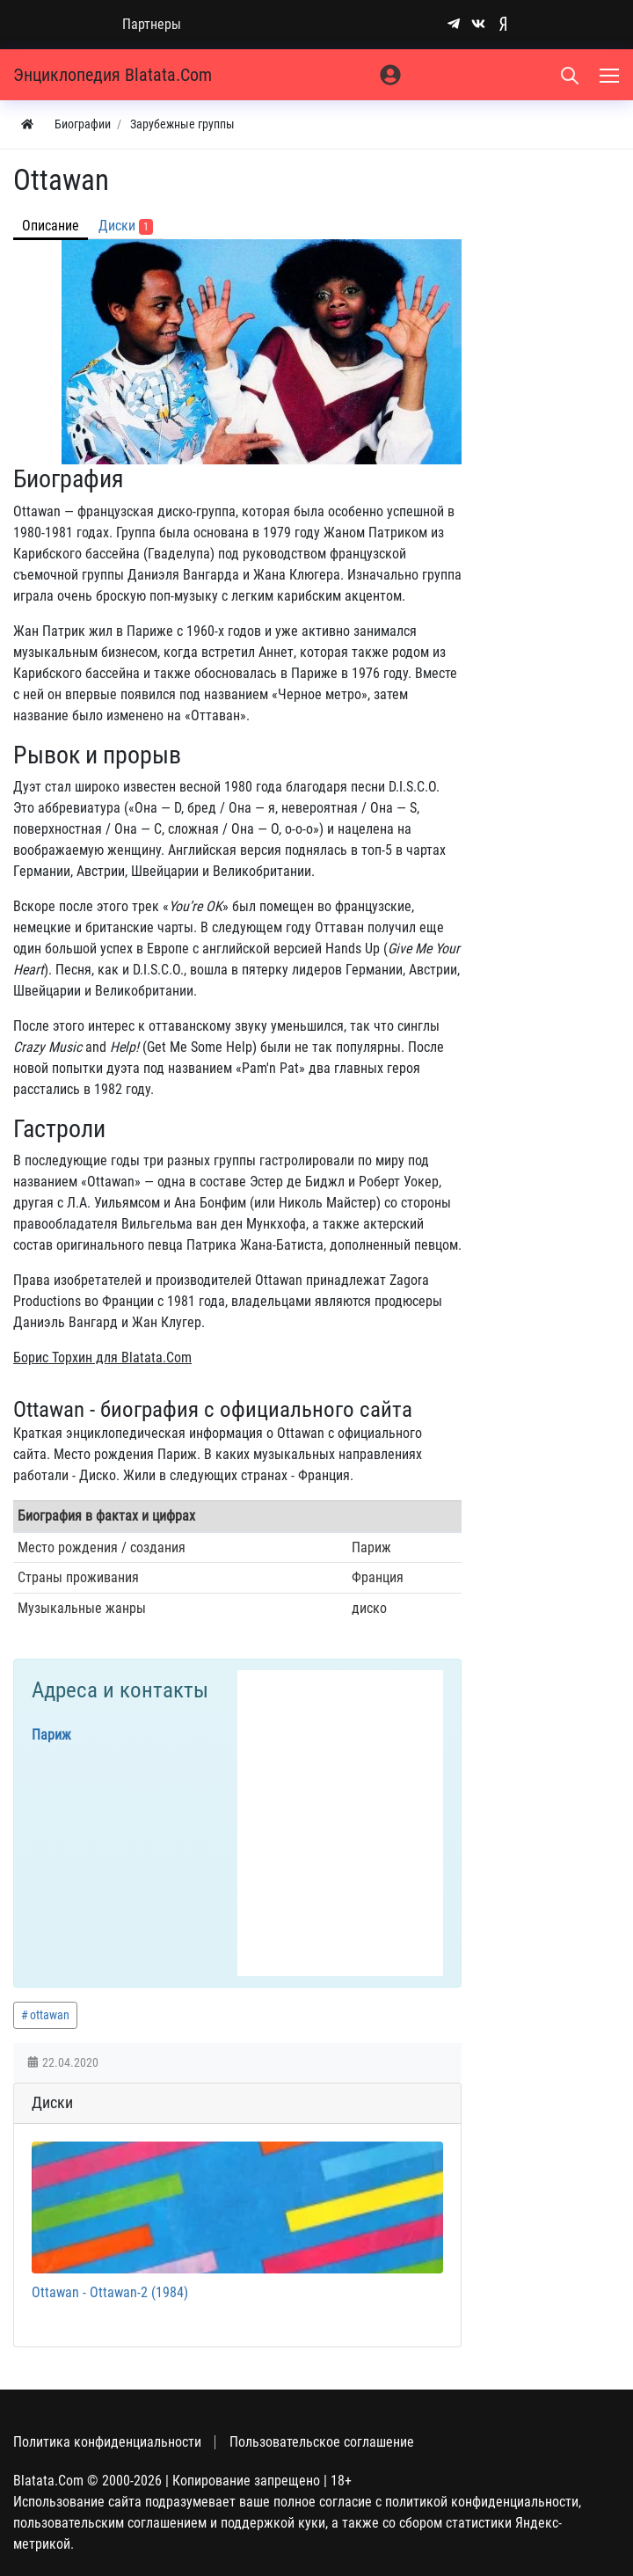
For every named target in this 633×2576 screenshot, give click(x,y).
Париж (51, 1734)
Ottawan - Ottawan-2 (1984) (110, 2292)
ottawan (49, 2015)
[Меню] (611, 74)
